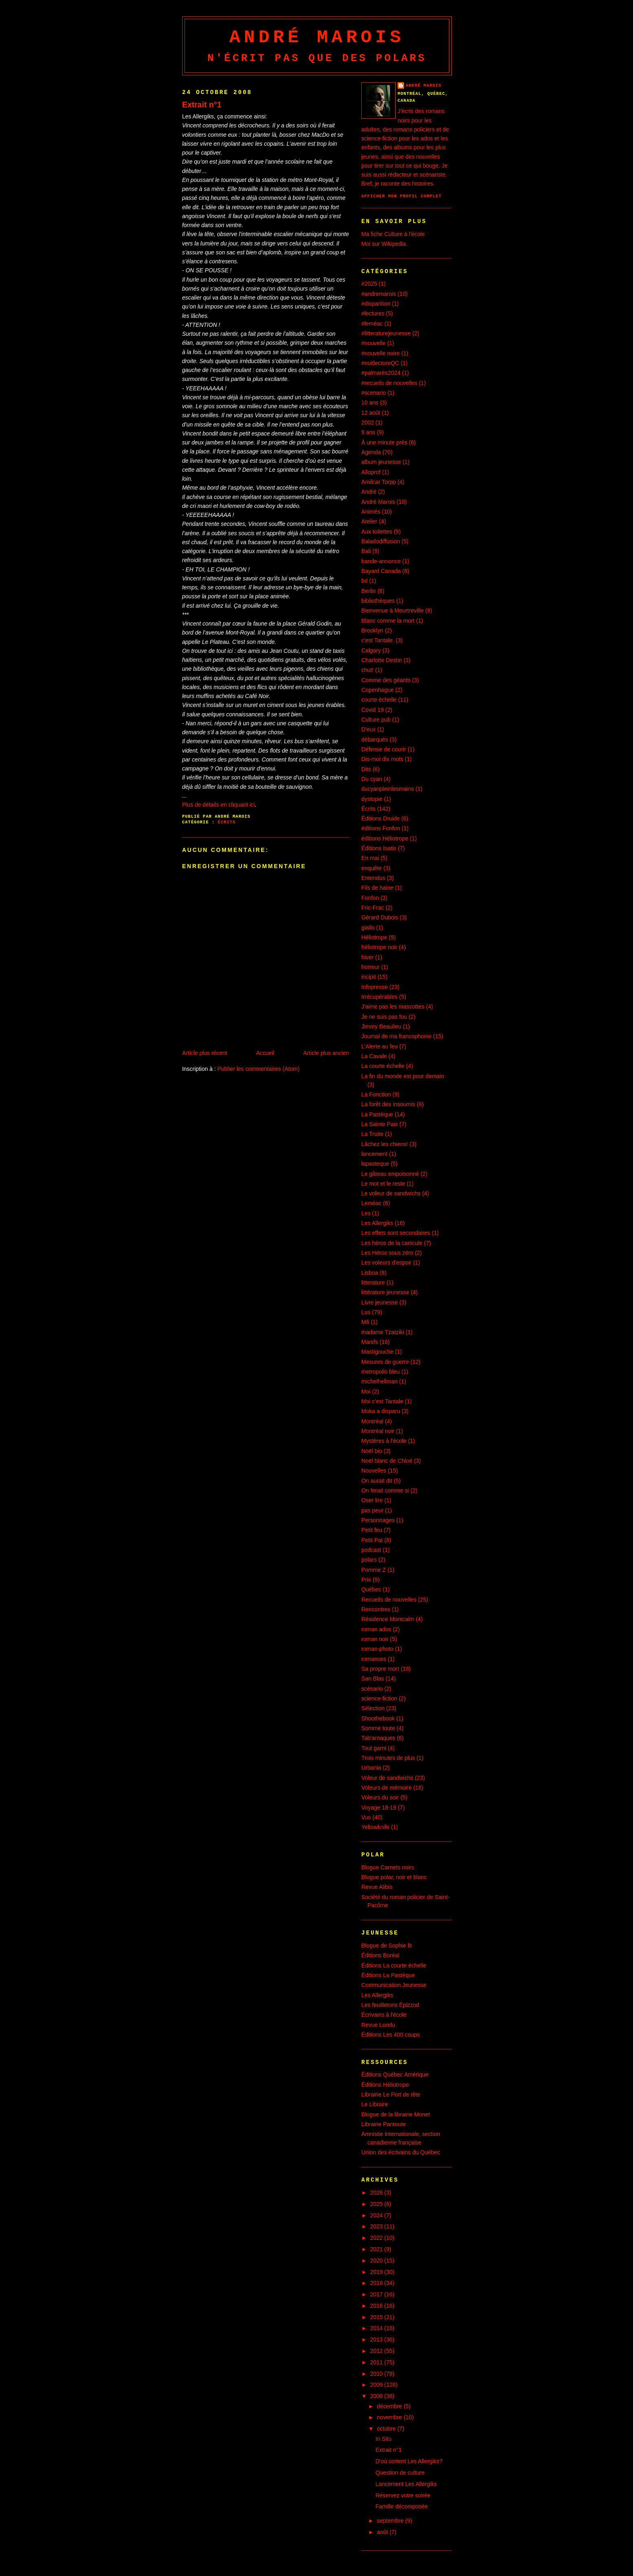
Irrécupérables (379, 997)
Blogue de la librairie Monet (395, 2114)
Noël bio (371, 1451)
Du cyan (371, 779)
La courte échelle (382, 1066)
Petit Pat (372, 1540)
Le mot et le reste (383, 1183)
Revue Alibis (377, 1887)
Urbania (371, 1767)
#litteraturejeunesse (386, 333)
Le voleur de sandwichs (390, 1193)
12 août (370, 412)
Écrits (227, 822)
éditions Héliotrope (384, 838)
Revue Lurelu (378, 2025)
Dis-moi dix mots (382, 759)
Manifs (369, 1342)
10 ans (369, 402)
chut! (367, 670)
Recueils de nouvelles (388, 1599)
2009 (377, 2384)
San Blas (372, 1678)
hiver (367, 957)
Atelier (369, 521)
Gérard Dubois (379, 917)
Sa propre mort (380, 1669)
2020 (377, 2260)
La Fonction (376, 1094)
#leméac (372, 323)
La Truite (372, 1134)
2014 (377, 2328)
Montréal (372, 1421)
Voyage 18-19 (378, 1807)
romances (373, 1659)
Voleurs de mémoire (386, 1787)
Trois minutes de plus (388, 1758)
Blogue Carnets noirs (387, 1867)
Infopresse (374, 987)
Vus (366, 1817)
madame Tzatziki (382, 1332)
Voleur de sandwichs (387, 1778)
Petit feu (371, 1530)
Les (365, 1213)
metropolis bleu (380, 1371)
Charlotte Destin (381, 660)
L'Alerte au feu (379, 1046)
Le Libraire (374, 2104)
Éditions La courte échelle (393, 1965)
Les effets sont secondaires (395, 1233)
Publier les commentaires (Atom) (259, 1069)
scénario (372, 1688)
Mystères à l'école (384, 1441)
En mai (370, 858)
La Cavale (374, 1056)
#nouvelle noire (380, 353)
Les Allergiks (377, 1223)
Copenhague (377, 690)
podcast (371, 1550)
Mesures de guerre (385, 1362)
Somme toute (378, 1728)
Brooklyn (372, 630)
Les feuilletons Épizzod (390, 2005)
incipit (368, 977)
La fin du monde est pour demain (402, 1076)
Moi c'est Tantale (382, 1401)
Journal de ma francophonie (396, 1036)
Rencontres (375, 1609)
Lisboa (369, 1272)
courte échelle (379, 699)
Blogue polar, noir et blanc (394, 1877)
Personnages (378, 1520)
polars (369, 1559)
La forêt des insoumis (388, 1104)
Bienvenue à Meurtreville (392, 610)
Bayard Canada (381, 571)
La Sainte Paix (379, 1124)
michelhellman (379, 1381)
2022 (377, 2238)
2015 (377, 2317)
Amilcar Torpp (378, 482)
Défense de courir (383, 749)
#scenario (373, 393)
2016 (377, 2305)
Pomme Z (373, 1570)
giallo (367, 927)
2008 (377, 2396)
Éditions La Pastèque (388, 1975)
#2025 (369, 283)
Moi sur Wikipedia (383, 244)
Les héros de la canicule (391, 1243)
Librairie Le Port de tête (390, 2094)
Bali (366, 551)
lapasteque (375, 1163)
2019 (377, 2272)
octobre (387, 2428)
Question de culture (400, 2472)
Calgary (371, 650)
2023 (377, 2226)
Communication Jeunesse (393, 1985)
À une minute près (384, 442)
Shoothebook (378, 1718)
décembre (390, 2406)
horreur (370, 967)
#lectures (372, 313)
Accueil (265, 1053)
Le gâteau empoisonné (390, 1174)
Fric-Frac (372, 907)
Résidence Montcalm (387, 1619)
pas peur (372, 1510)
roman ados (376, 1629)
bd (364, 581)
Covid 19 (372, 710)
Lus (365, 1312)
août (383, 2532)
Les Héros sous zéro (387, 1253)
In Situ (383, 2439)
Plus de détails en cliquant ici (218, 804)
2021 (377, 2249)
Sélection (373, 1708)
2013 (377, 2339)
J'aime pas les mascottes (392, 1006)
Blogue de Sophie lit (386, 1945)
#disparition (375, 303)
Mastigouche (377, 1351)
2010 (377, 2373)
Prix (366, 1579)
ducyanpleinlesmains (387, 789)
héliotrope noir (379, 947)
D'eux (368, 729)
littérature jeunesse (385, 1292)
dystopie (371, 799)
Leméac (371, 1203)
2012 (377, 2351)
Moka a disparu (380, 1411)
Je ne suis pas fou (384, 1016)
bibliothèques (378, 600)
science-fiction (379, 1698)
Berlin (368, 591)
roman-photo (377, 1649)
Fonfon (370, 898)
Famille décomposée (402, 2506)
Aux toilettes (376, 531)
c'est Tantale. (377, 640)
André (368, 491)
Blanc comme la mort (388, 620)
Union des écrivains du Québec (400, 2152)
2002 (367, 422)
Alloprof (370, 472)
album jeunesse (381, 462)
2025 (377, 2204)
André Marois (316, 37)
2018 (377, 2283)
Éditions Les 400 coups (390, 2034)
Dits (366, 769)
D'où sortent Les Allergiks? (409, 2461)
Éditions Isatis (378, 848)
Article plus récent (204, 1053)
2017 (377, 2294)
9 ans (368, 432)
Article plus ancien (326, 1053)
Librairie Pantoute (383, 2124)
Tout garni (373, 1748)
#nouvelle (373, 343)
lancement (374, 1154)
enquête (371, 868)
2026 (377, 2192)
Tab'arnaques (378, 1738)
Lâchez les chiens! (384, 1144)
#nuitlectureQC (380, 363)
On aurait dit (376, 1480)
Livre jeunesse (379, 1302)
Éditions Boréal (380, 1955)
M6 (365, 1322)
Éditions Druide (380, 818)
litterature (373, 1282)
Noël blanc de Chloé (386, 1461)
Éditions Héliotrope (385, 2084)
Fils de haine (377, 887)
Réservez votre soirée (403, 2495)
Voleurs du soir (380, 1797)
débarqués (374, 739)
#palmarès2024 (380, 373)
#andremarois (378, 294)
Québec (371, 1589)
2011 (377, 2362)
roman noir (374, 1639)
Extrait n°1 (202, 104)
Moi (365, 1391)
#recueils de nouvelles (389, 383)
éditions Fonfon (380, 828)
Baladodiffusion (380, 541)
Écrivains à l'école (384, 2014)
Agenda (371, 452)
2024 (377, 2215)
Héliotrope (374, 937)
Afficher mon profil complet (401, 196)
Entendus (373, 878)
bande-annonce (381, 561)
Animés (370, 511)
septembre (391, 2520)
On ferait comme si (385, 1490)
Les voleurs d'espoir (386, 1262)
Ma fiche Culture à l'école (393, 234)
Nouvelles (373, 1470)
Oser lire (372, 1500)
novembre (390, 2417)
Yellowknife (375, 1827)
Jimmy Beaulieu (381, 1026)
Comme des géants (386, 680)
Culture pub (376, 719)
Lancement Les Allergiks (406, 2484)
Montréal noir (377, 1431)
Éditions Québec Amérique (395, 2074)
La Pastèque (377, 1114)
